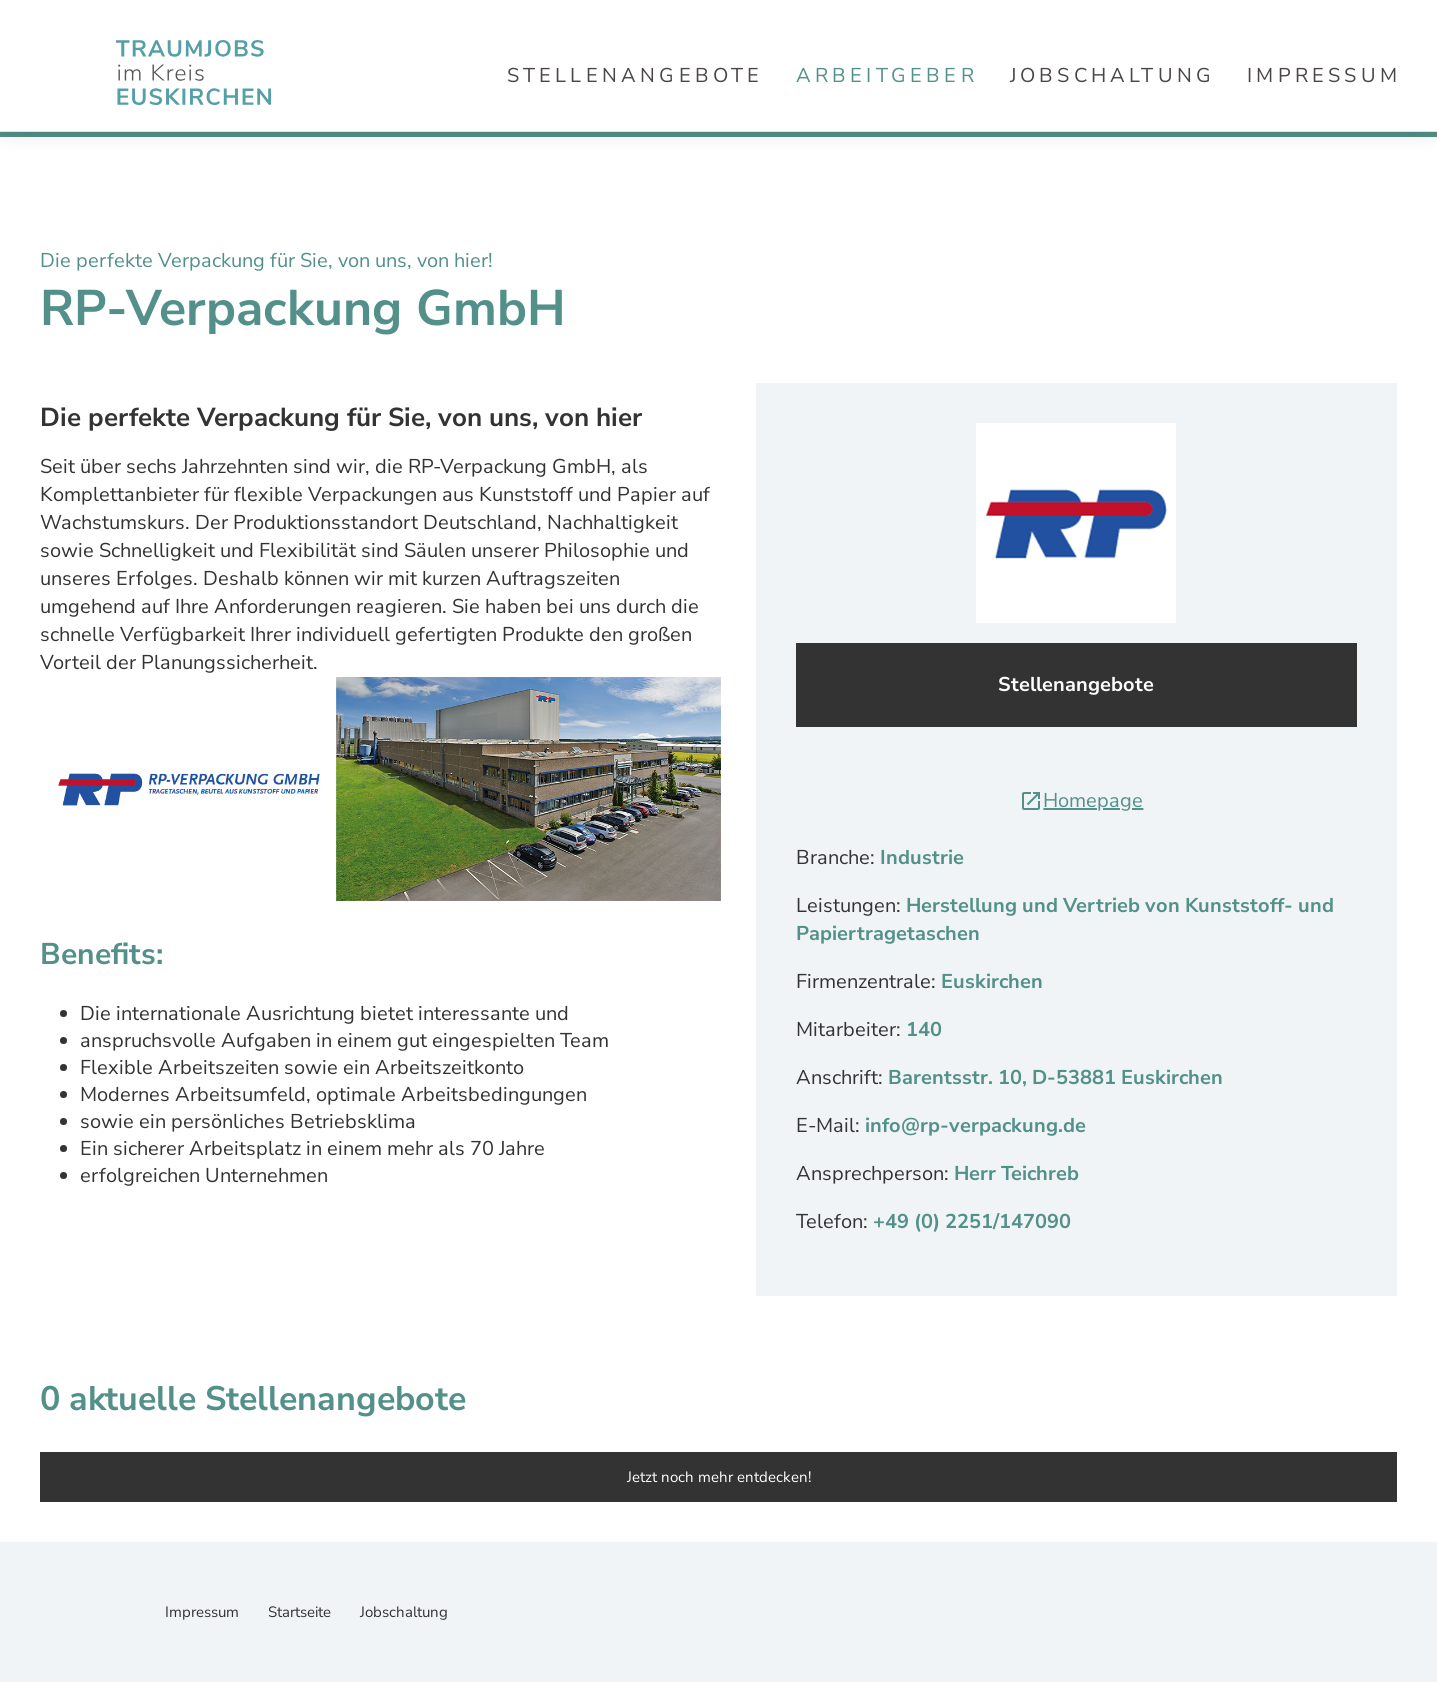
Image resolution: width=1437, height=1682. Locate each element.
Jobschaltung (1112, 75)
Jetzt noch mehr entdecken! (719, 1477)
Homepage (1081, 800)
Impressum (1324, 75)
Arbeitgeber (887, 75)
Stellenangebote (635, 75)
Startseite (301, 1612)
